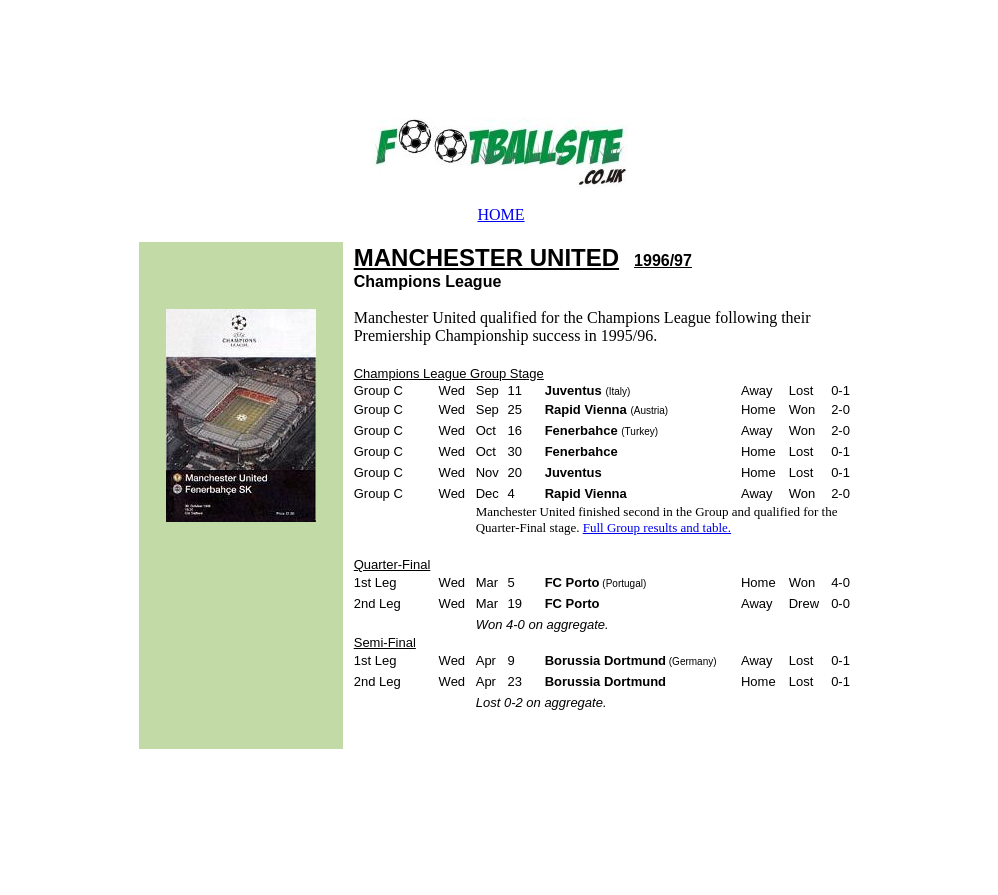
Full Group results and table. (657, 527)
